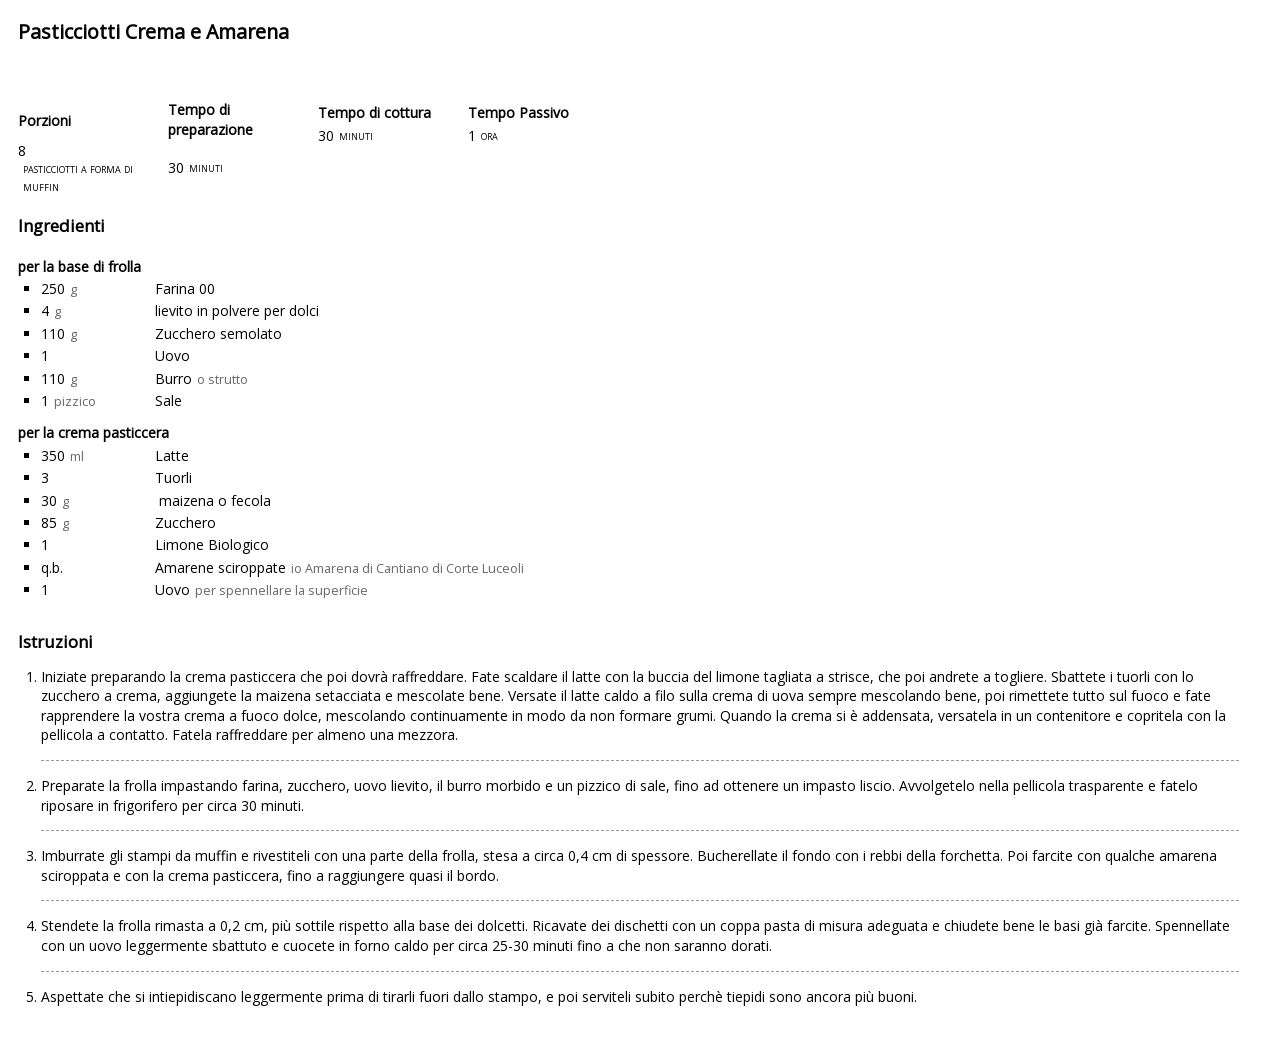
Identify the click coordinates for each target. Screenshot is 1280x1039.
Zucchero (185, 522)
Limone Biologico (212, 544)
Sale (168, 400)
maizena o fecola (213, 500)
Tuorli (173, 477)
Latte (172, 455)
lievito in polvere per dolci (237, 310)
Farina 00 (185, 288)
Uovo (172, 355)
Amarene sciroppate (220, 567)
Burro (173, 378)
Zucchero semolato (218, 333)
